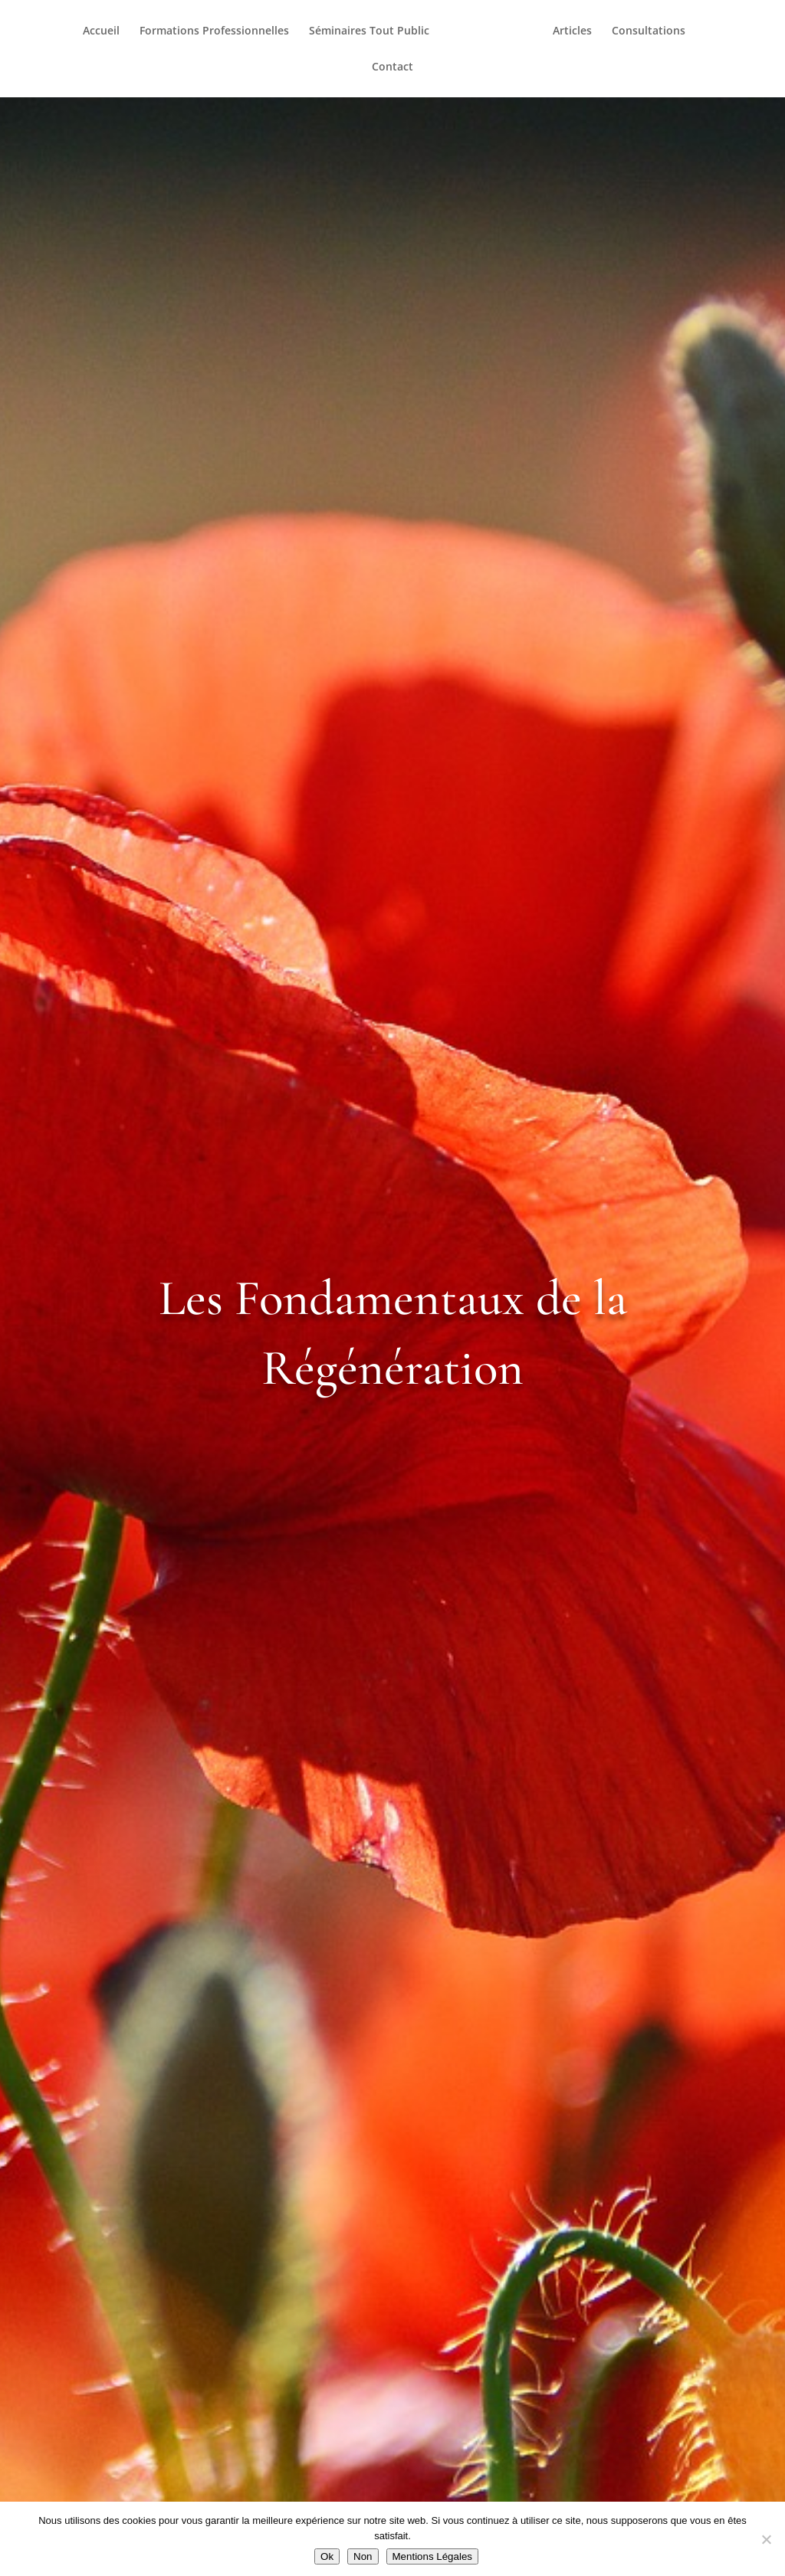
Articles (568, 31)
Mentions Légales (432, 2556)
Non (362, 2556)
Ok (326, 2556)
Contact (392, 67)
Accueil (105, 31)
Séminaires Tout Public (373, 31)
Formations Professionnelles (218, 31)
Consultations (645, 31)
